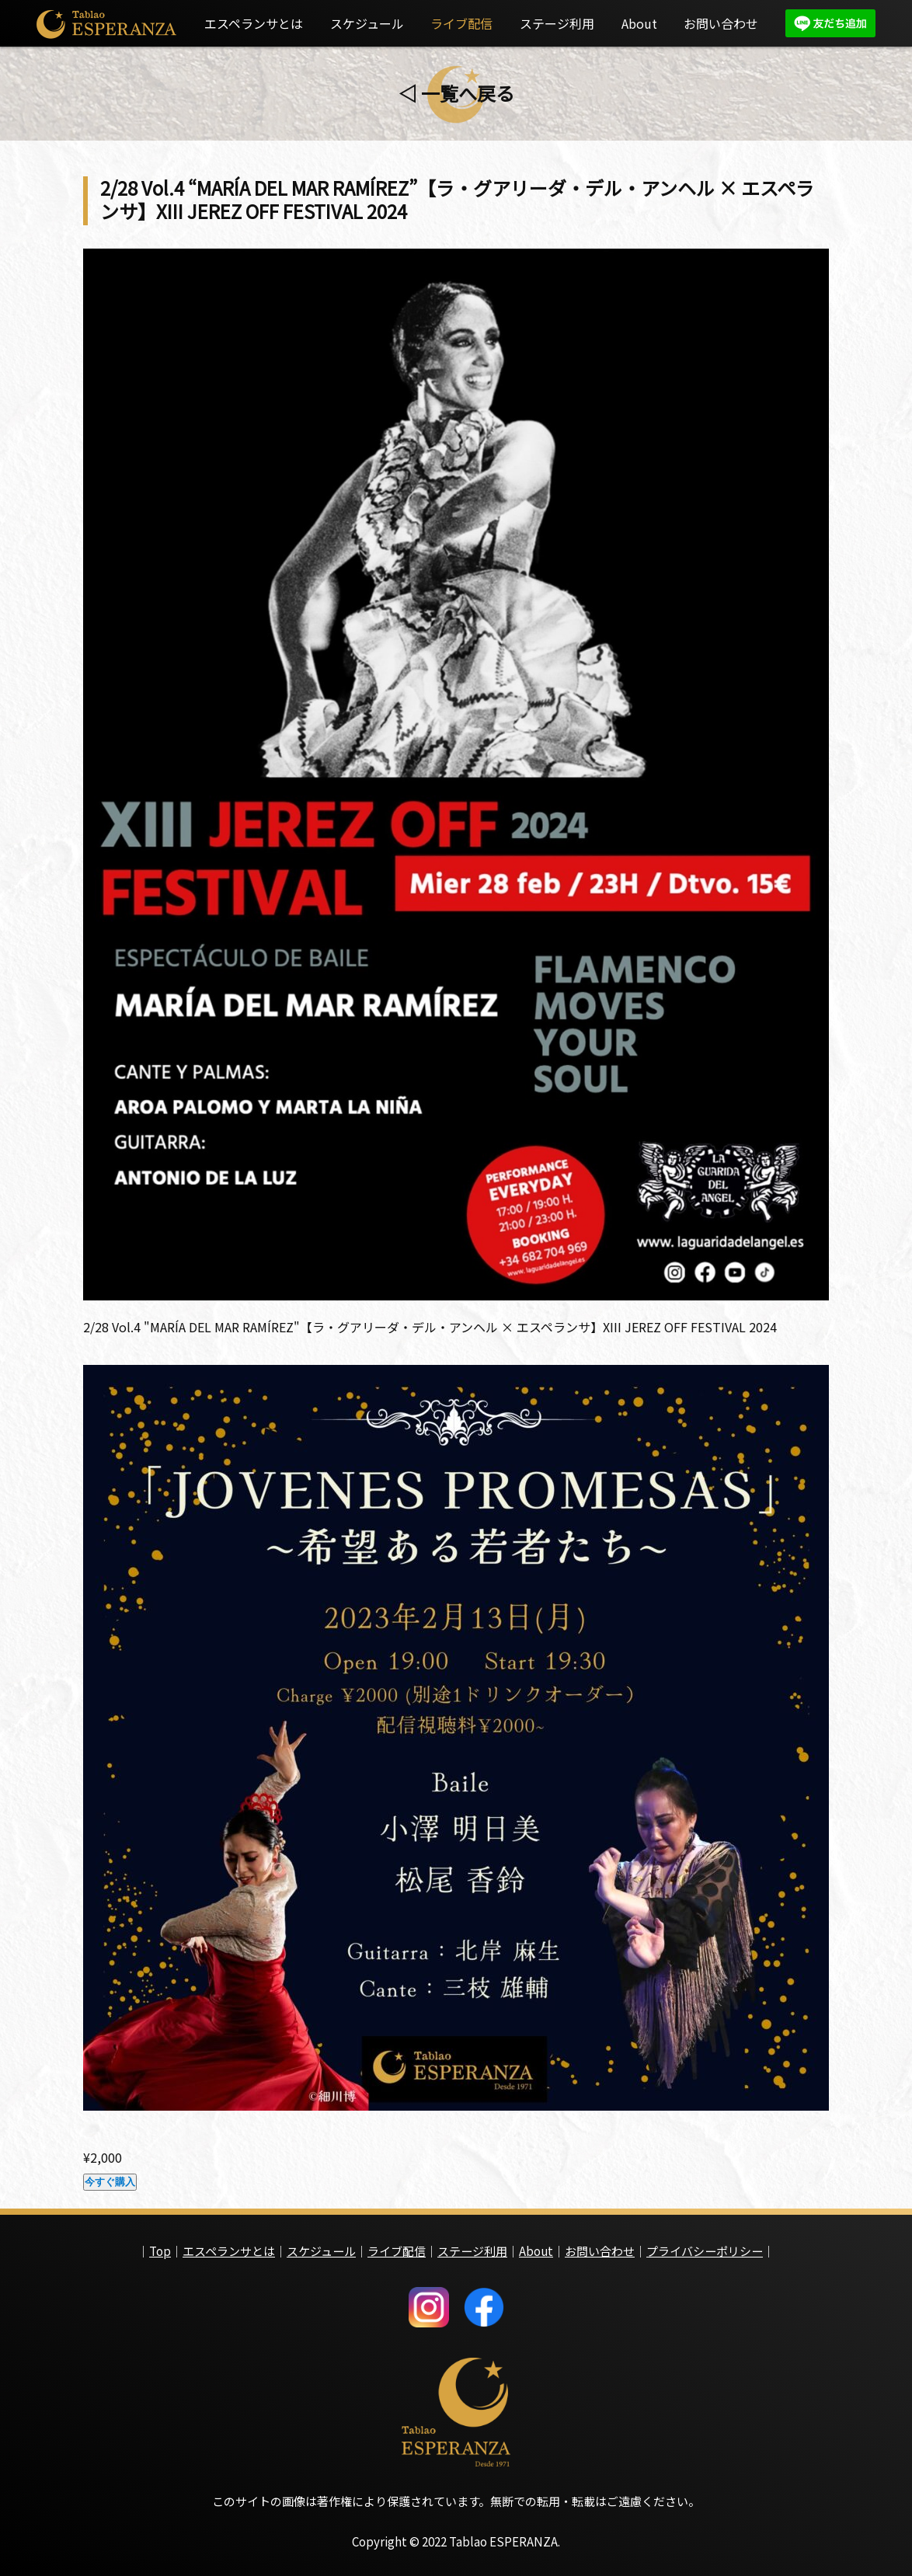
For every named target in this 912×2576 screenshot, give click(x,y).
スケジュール (367, 23)
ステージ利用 (557, 23)
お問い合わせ (721, 23)
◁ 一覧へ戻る (456, 92)
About (639, 23)
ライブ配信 (461, 23)
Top (160, 2246)
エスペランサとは (253, 23)
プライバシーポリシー (704, 2246)
